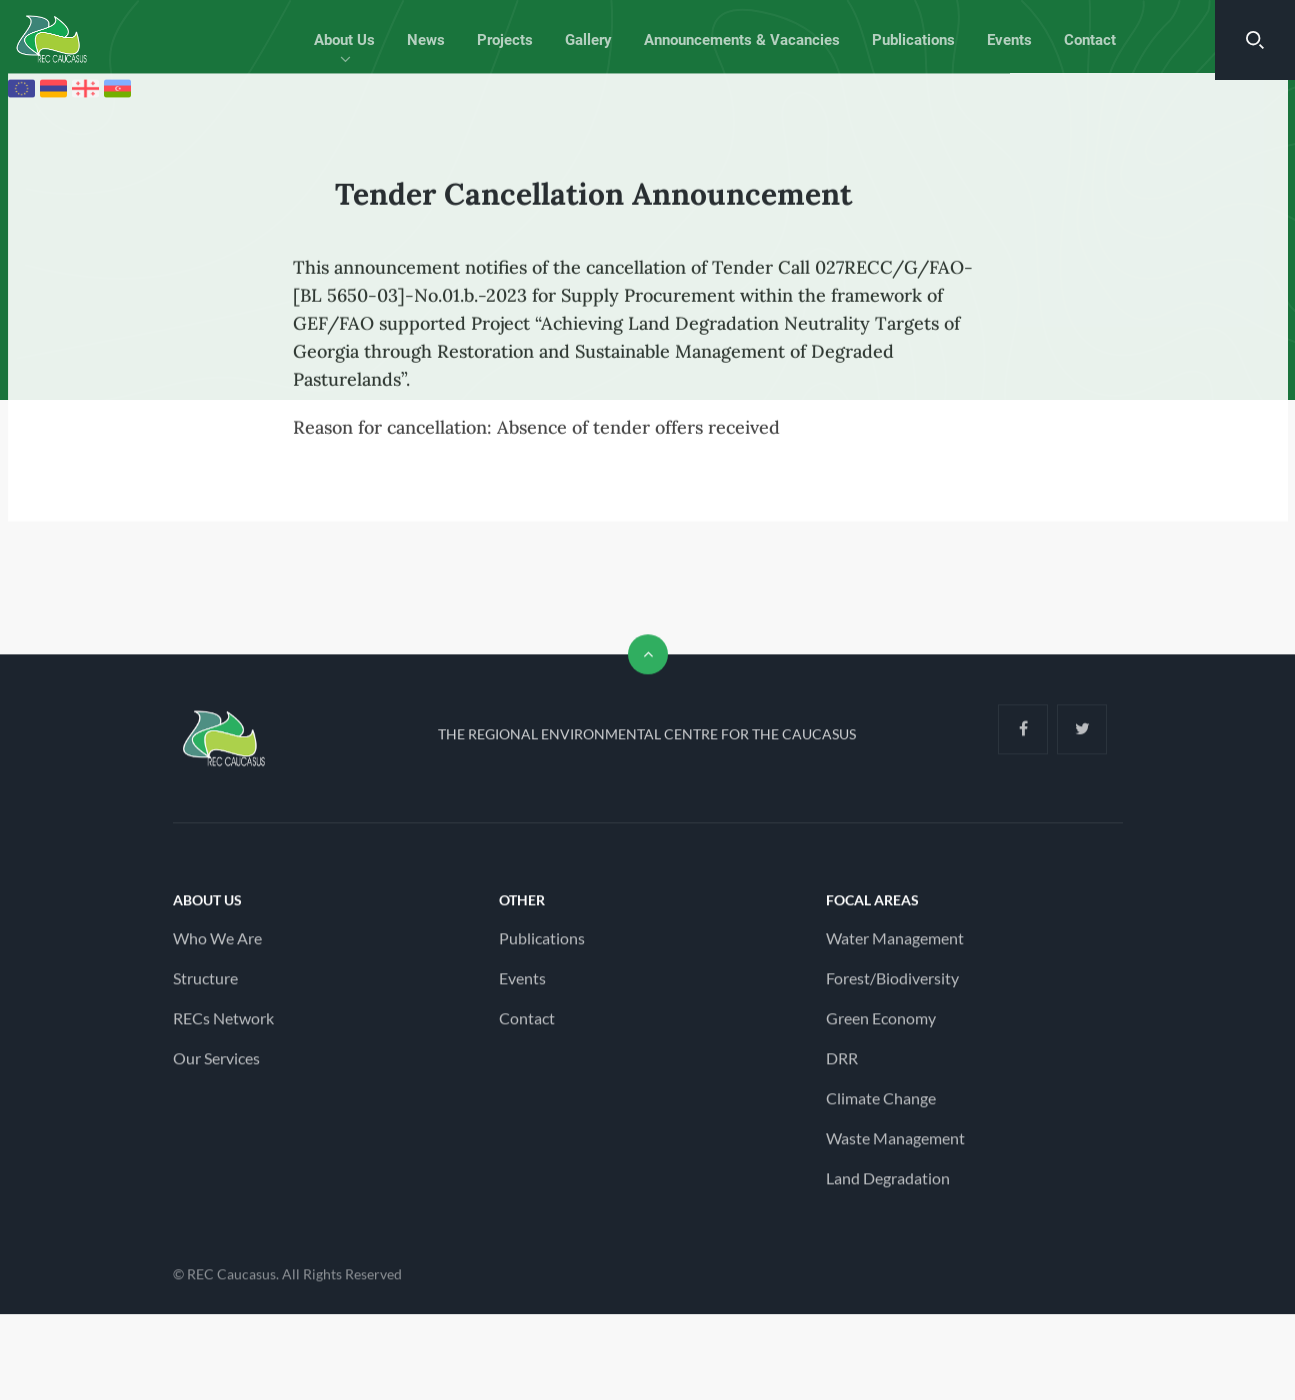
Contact (1090, 40)
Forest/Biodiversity (892, 987)
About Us (344, 40)
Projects (505, 40)
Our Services (216, 1067)
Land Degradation (888, 1187)
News (426, 40)
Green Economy (881, 1027)
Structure (205, 987)
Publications (913, 40)
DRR (842, 1067)
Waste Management (895, 1147)
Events (1009, 40)
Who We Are (217, 947)
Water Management (895, 947)
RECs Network (223, 1027)
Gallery (588, 40)
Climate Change (881, 1107)
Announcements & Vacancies (742, 40)
